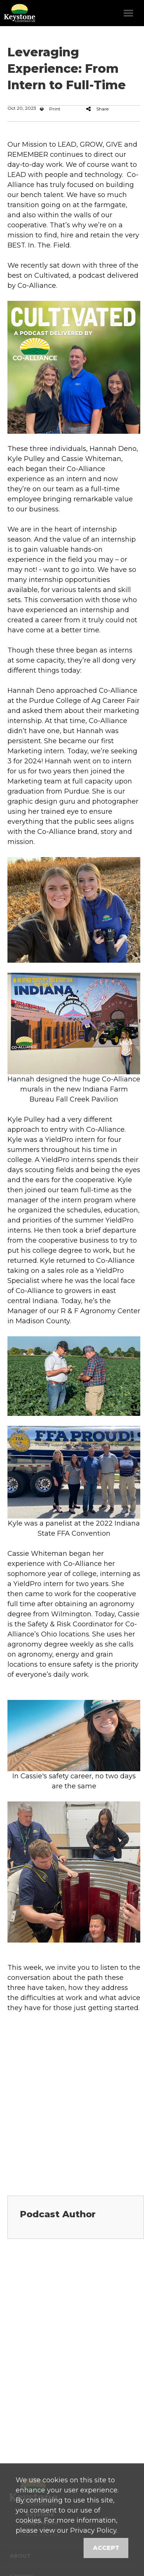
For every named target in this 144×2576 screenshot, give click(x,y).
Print (50, 109)
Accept (106, 2547)
